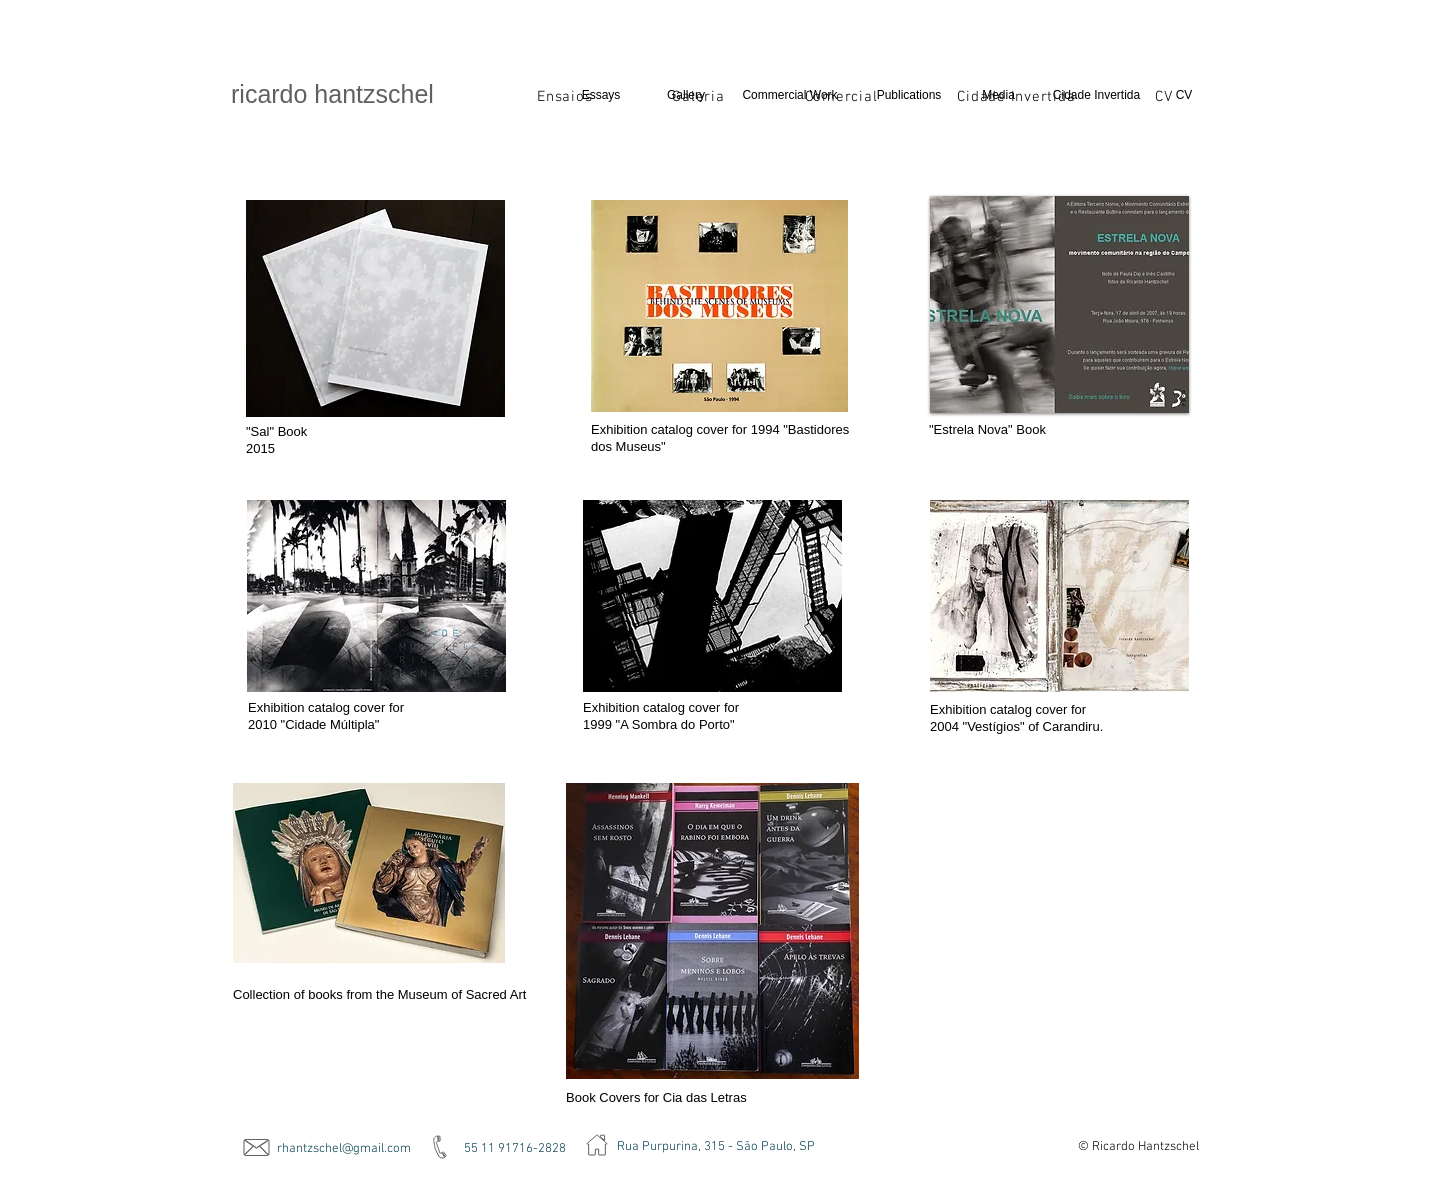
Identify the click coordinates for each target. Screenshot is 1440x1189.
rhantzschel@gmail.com (344, 1149)
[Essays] (601, 96)
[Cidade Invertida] (1096, 96)
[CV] (1184, 96)
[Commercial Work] (790, 96)
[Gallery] (686, 96)
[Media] (998, 96)
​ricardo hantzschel (332, 94)
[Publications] (909, 96)
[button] (1059, 304)
